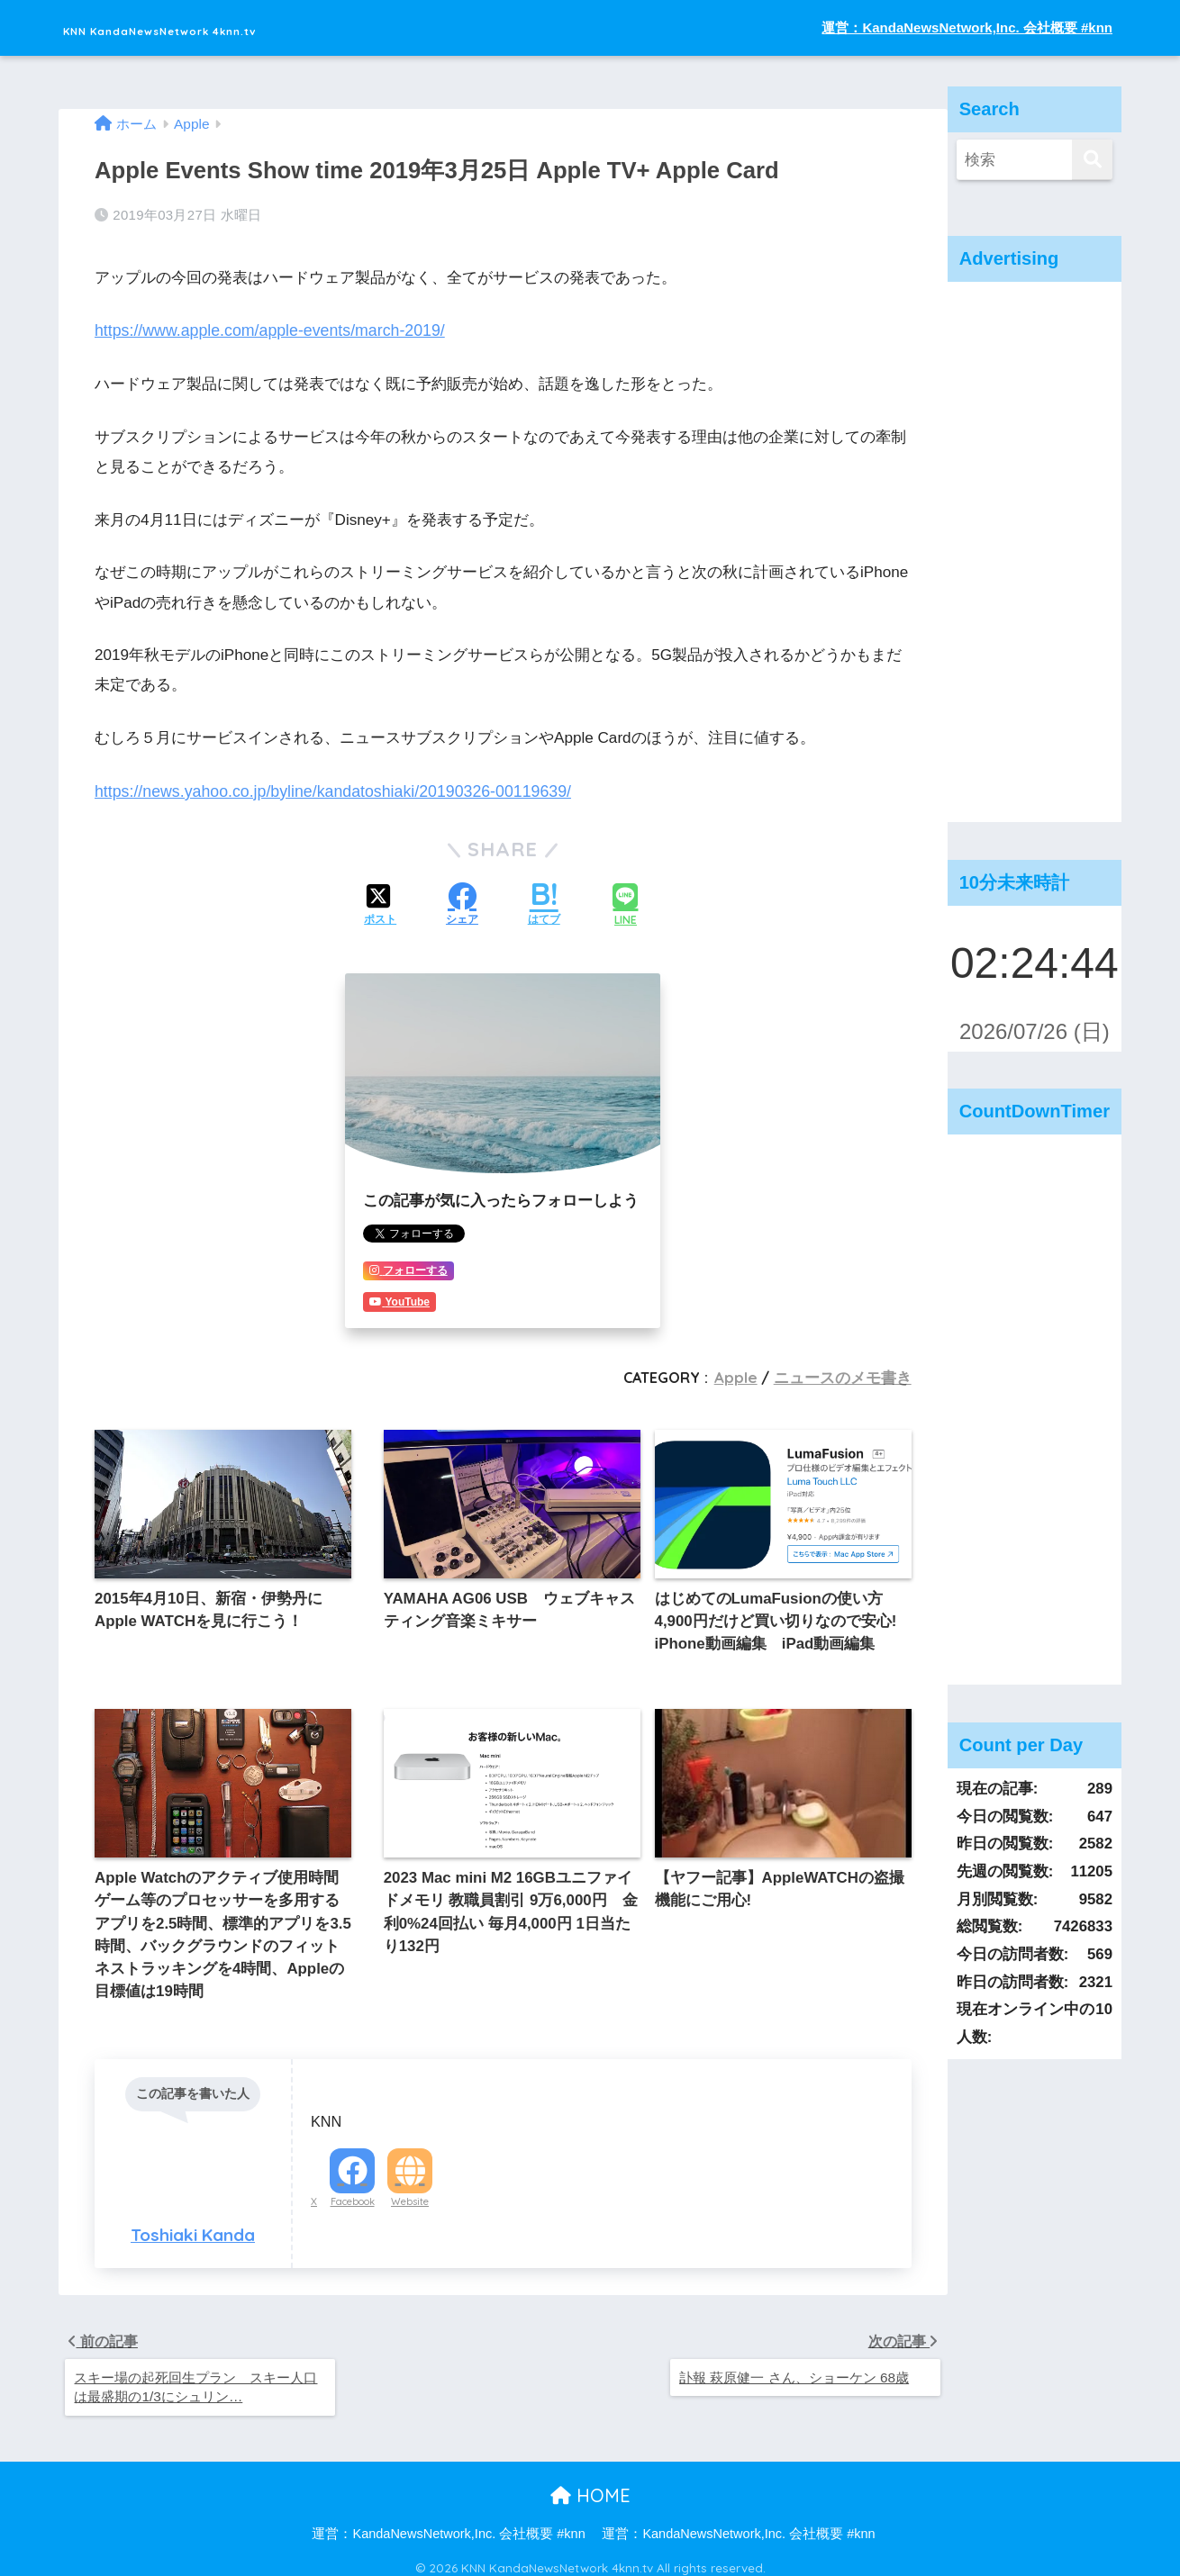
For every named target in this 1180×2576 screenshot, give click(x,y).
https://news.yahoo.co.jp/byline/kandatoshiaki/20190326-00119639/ (324, 786)
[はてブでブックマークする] (544, 900)
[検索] (1092, 160)
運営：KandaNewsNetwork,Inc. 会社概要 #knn (966, 27)
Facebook (353, 2187)
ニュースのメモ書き (847, 1371)
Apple (745, 1371)
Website (410, 2187)
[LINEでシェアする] (625, 900)
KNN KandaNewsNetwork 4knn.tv (242, 27)
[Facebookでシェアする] (462, 900)
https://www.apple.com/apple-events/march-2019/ (263, 327)
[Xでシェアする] (380, 900)
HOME (590, 2485)
